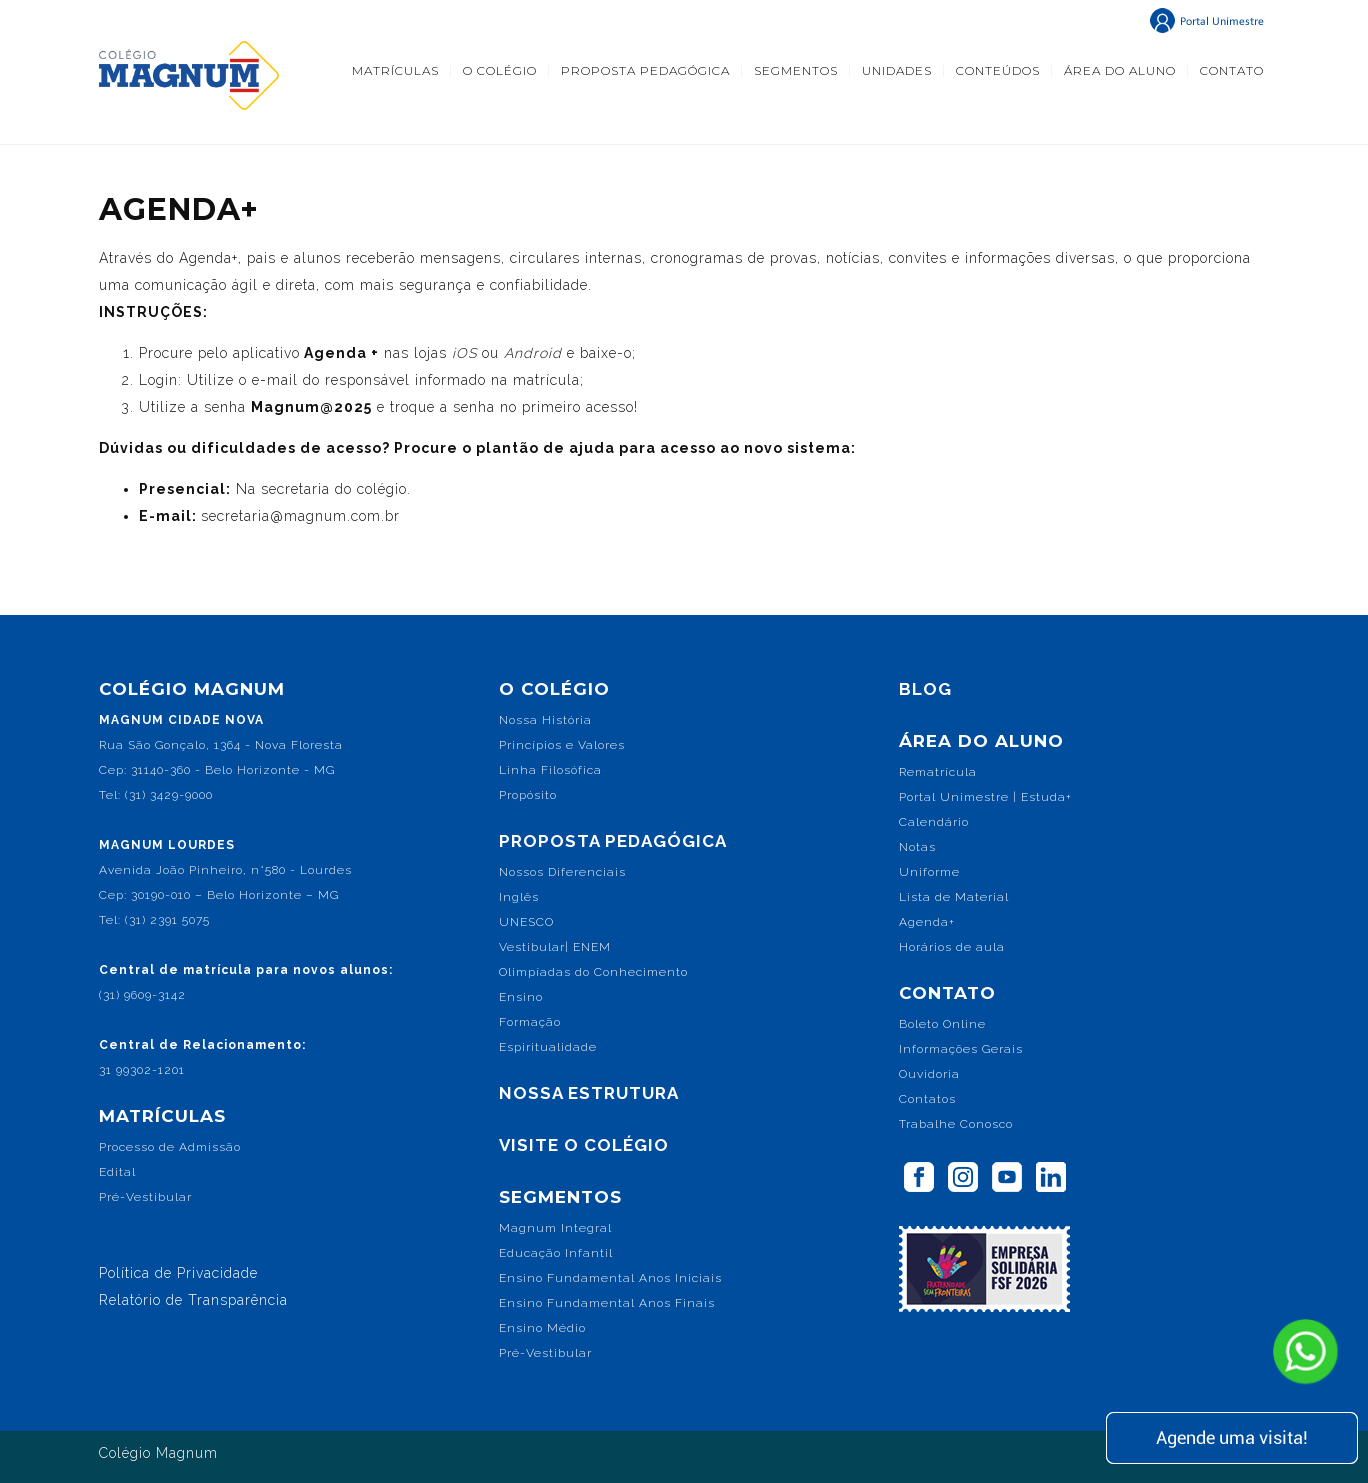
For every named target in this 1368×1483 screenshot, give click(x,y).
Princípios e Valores (562, 745)
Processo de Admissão (170, 1147)
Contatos (927, 1099)
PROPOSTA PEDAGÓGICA (645, 70)
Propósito (528, 795)
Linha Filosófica (550, 770)
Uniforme (929, 872)
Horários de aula (952, 947)
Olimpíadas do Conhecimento (593, 972)
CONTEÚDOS (998, 70)
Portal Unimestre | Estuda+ (985, 797)
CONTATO (1232, 70)
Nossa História (545, 720)
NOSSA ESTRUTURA (589, 1093)
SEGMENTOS (796, 70)
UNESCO (526, 922)
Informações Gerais (961, 1049)
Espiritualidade (548, 1047)
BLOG (925, 689)
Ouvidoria (929, 1074)
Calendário (934, 822)
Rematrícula (938, 772)
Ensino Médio (542, 1328)
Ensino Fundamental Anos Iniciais (610, 1278)
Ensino (521, 997)
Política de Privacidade (178, 1273)
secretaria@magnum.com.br (300, 516)
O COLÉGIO (500, 70)
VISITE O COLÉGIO (584, 1145)
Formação (530, 1022)
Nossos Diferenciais (562, 872)
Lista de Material (954, 897)
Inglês (519, 897)
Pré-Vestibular (145, 1197)
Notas (917, 847)
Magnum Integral (555, 1228)
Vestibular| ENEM (555, 947)
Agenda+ (927, 922)
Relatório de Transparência (193, 1300)
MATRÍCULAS (395, 70)
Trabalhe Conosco (956, 1124)
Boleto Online (942, 1024)
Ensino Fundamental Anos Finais (607, 1303)
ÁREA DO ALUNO (1120, 70)
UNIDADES (897, 70)
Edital (117, 1172)
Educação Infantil (556, 1253)
